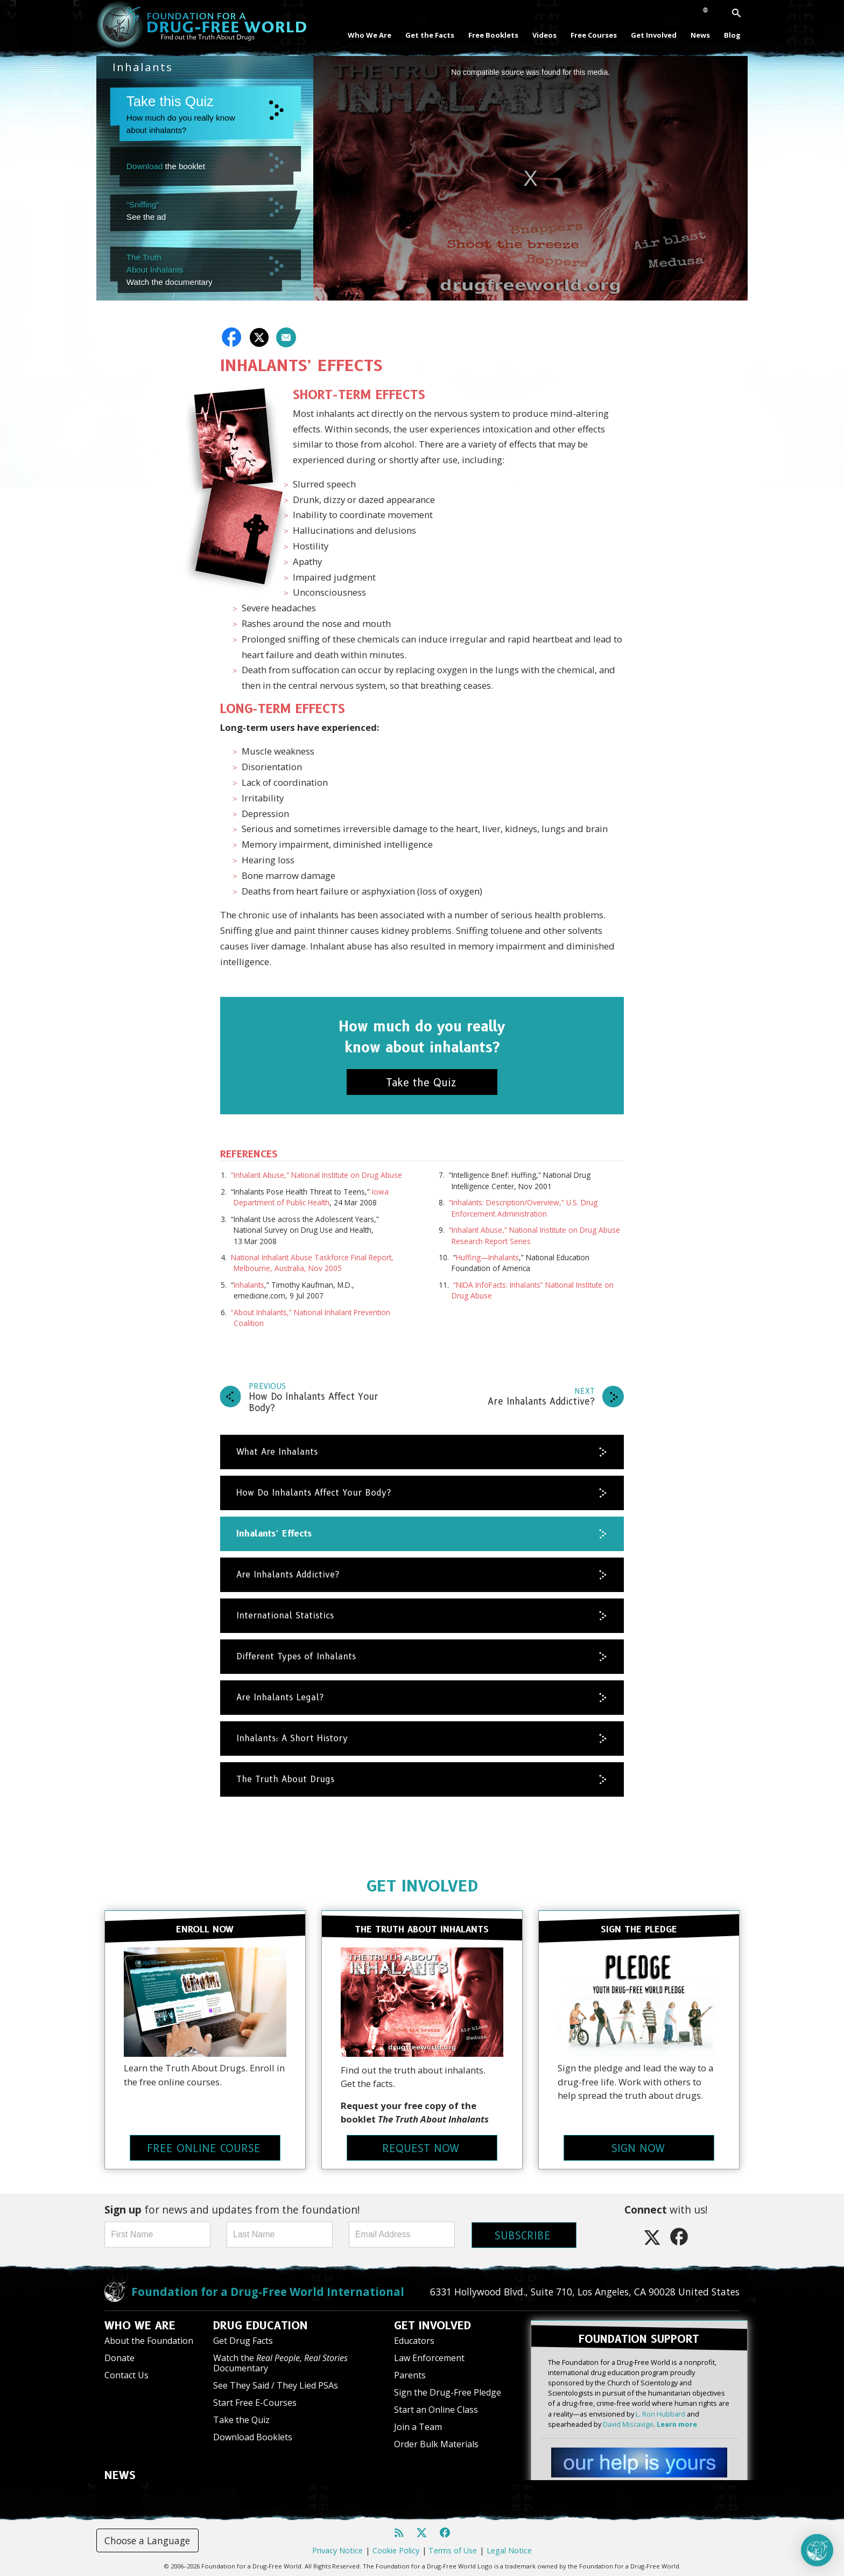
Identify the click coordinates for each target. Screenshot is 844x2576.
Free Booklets (493, 35)
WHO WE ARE (139, 2325)
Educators (414, 2340)
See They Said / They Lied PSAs (275, 2385)
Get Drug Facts (243, 2340)
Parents (410, 2374)
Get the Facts (429, 35)
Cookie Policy (395, 2549)
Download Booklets (252, 2436)
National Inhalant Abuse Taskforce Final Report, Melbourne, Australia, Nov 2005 (312, 1262)
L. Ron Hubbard (660, 2413)
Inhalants (249, 1285)
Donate (119, 2357)
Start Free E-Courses (255, 2402)
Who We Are (369, 35)
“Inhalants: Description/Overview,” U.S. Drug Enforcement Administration (523, 1207)
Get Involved (654, 35)
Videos (544, 35)
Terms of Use (452, 2549)
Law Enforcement (429, 2357)
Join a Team (418, 2426)
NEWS (120, 2474)
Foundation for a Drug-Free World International (267, 2291)
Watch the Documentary (280, 2362)
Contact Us (126, 2374)
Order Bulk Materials (436, 2443)
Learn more (677, 2423)
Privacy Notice (337, 2549)
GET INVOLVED (422, 1885)
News (700, 35)
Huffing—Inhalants (487, 1257)
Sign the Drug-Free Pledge (447, 2392)
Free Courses (594, 35)
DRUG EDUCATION (260, 2325)
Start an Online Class (436, 2409)
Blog (732, 35)
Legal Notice (509, 2549)
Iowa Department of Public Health (311, 1196)
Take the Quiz (241, 2419)
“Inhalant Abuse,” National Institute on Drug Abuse (316, 1175)
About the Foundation (148, 2340)
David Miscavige (628, 2423)
